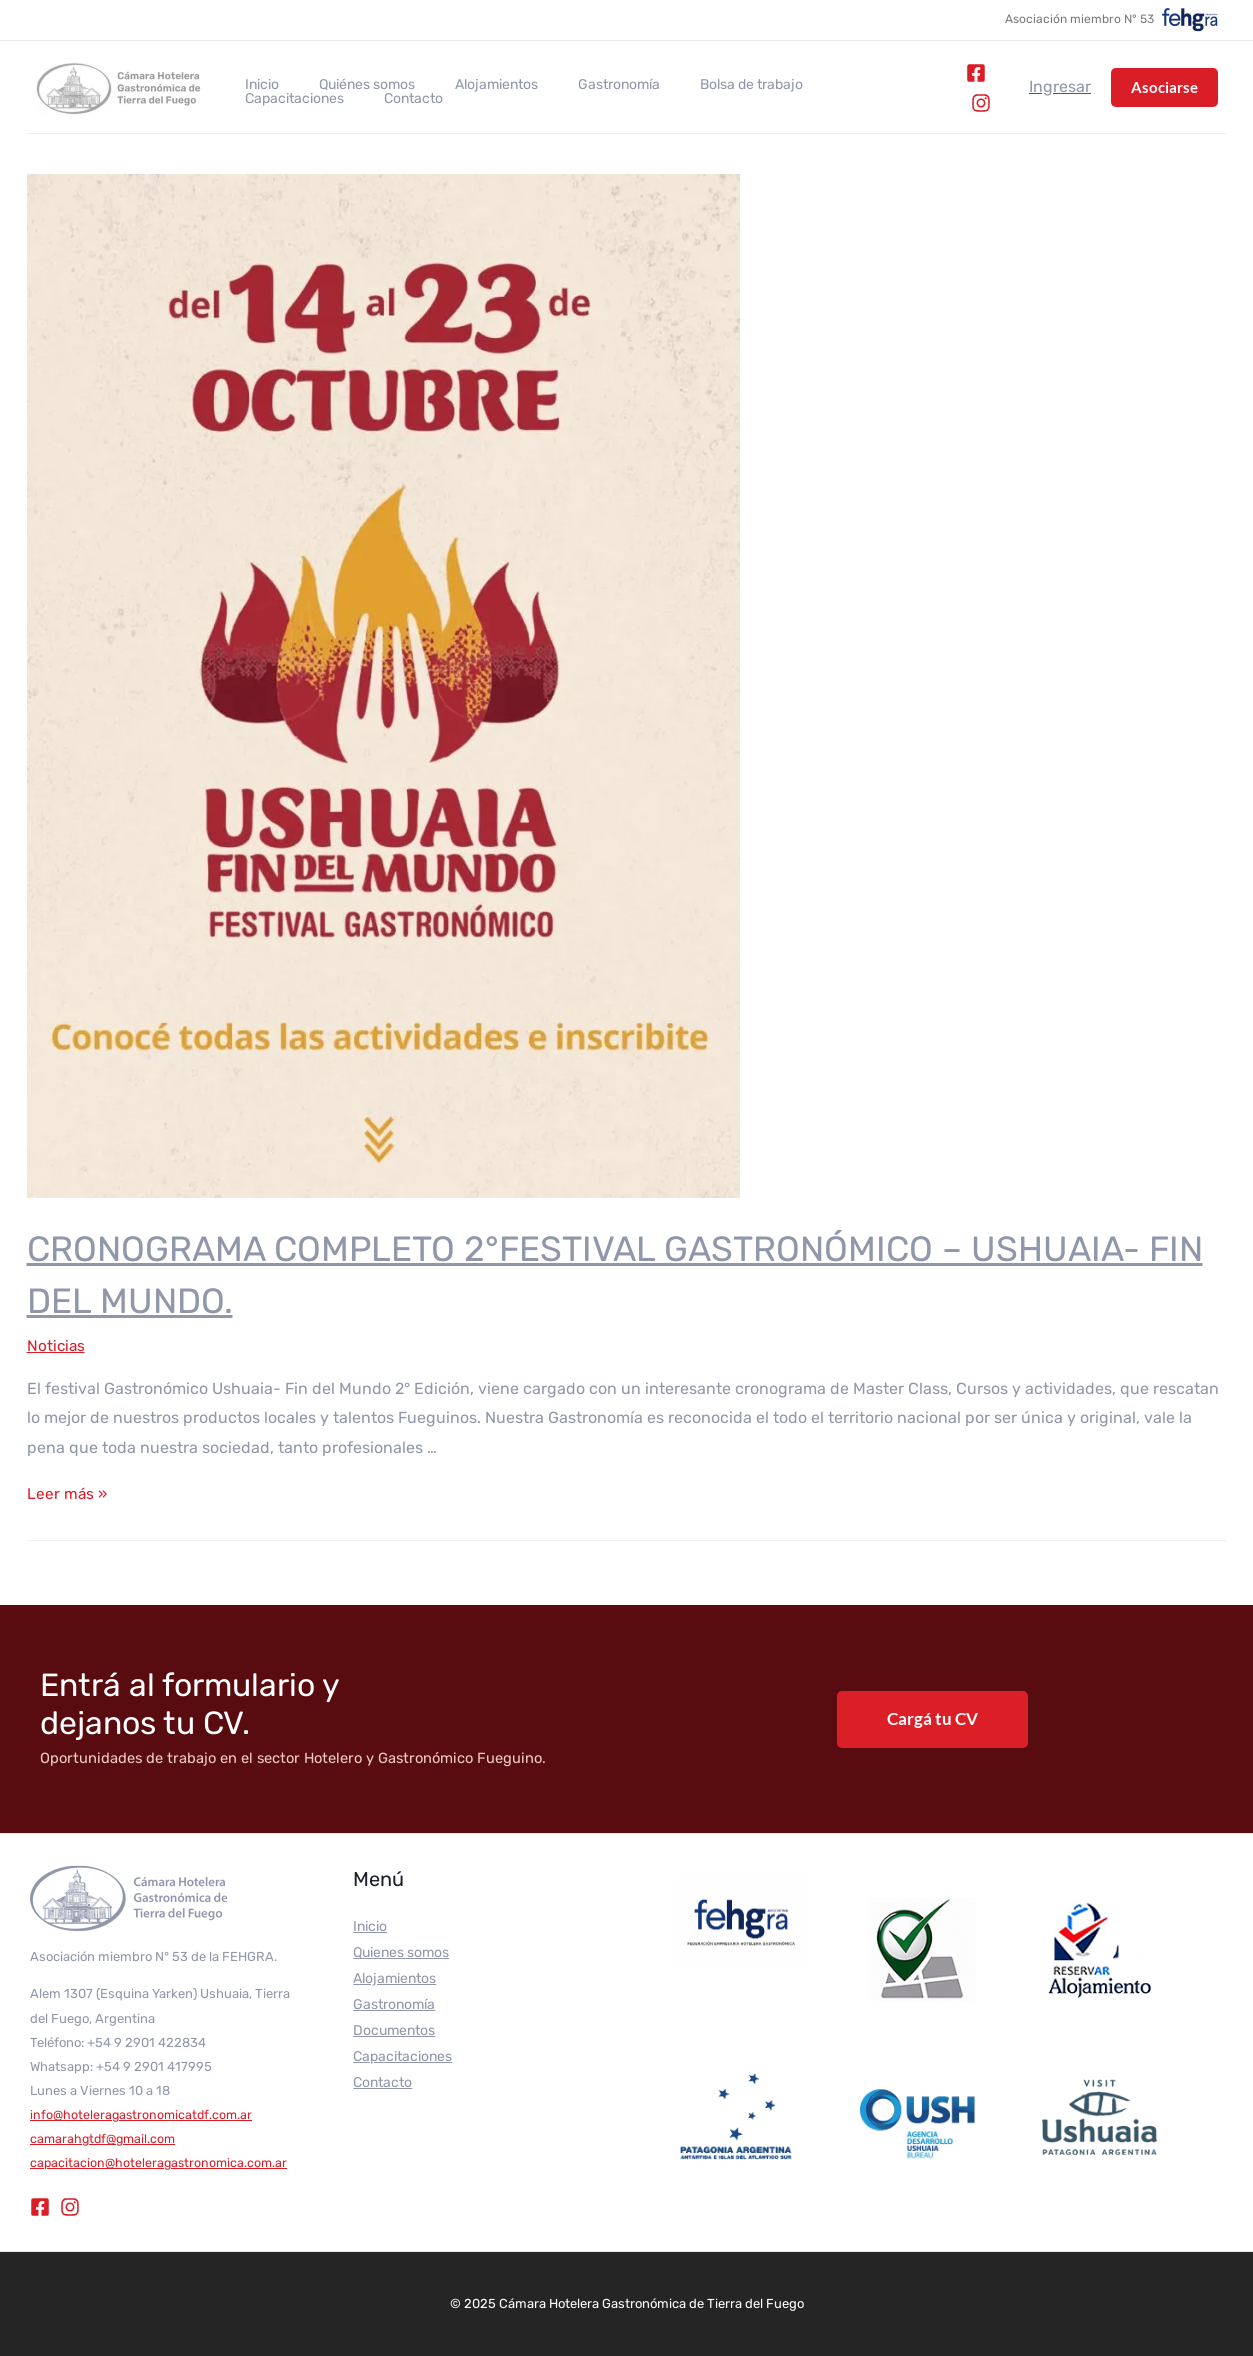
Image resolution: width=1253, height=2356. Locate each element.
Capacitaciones (826, 85)
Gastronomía (577, 85)
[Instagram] (976, 103)
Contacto (268, 99)
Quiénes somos (349, 85)
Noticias (57, 1345)
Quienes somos (401, 1952)
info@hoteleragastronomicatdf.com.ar (143, 2114)
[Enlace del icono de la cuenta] (1060, 87)
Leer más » (68, 1493)
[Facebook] (971, 73)
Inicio (256, 85)
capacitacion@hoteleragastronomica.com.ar (161, 2162)
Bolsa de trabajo (697, 85)
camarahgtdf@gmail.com (106, 2138)
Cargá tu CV (932, 1718)
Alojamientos (466, 85)
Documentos (394, 2030)
